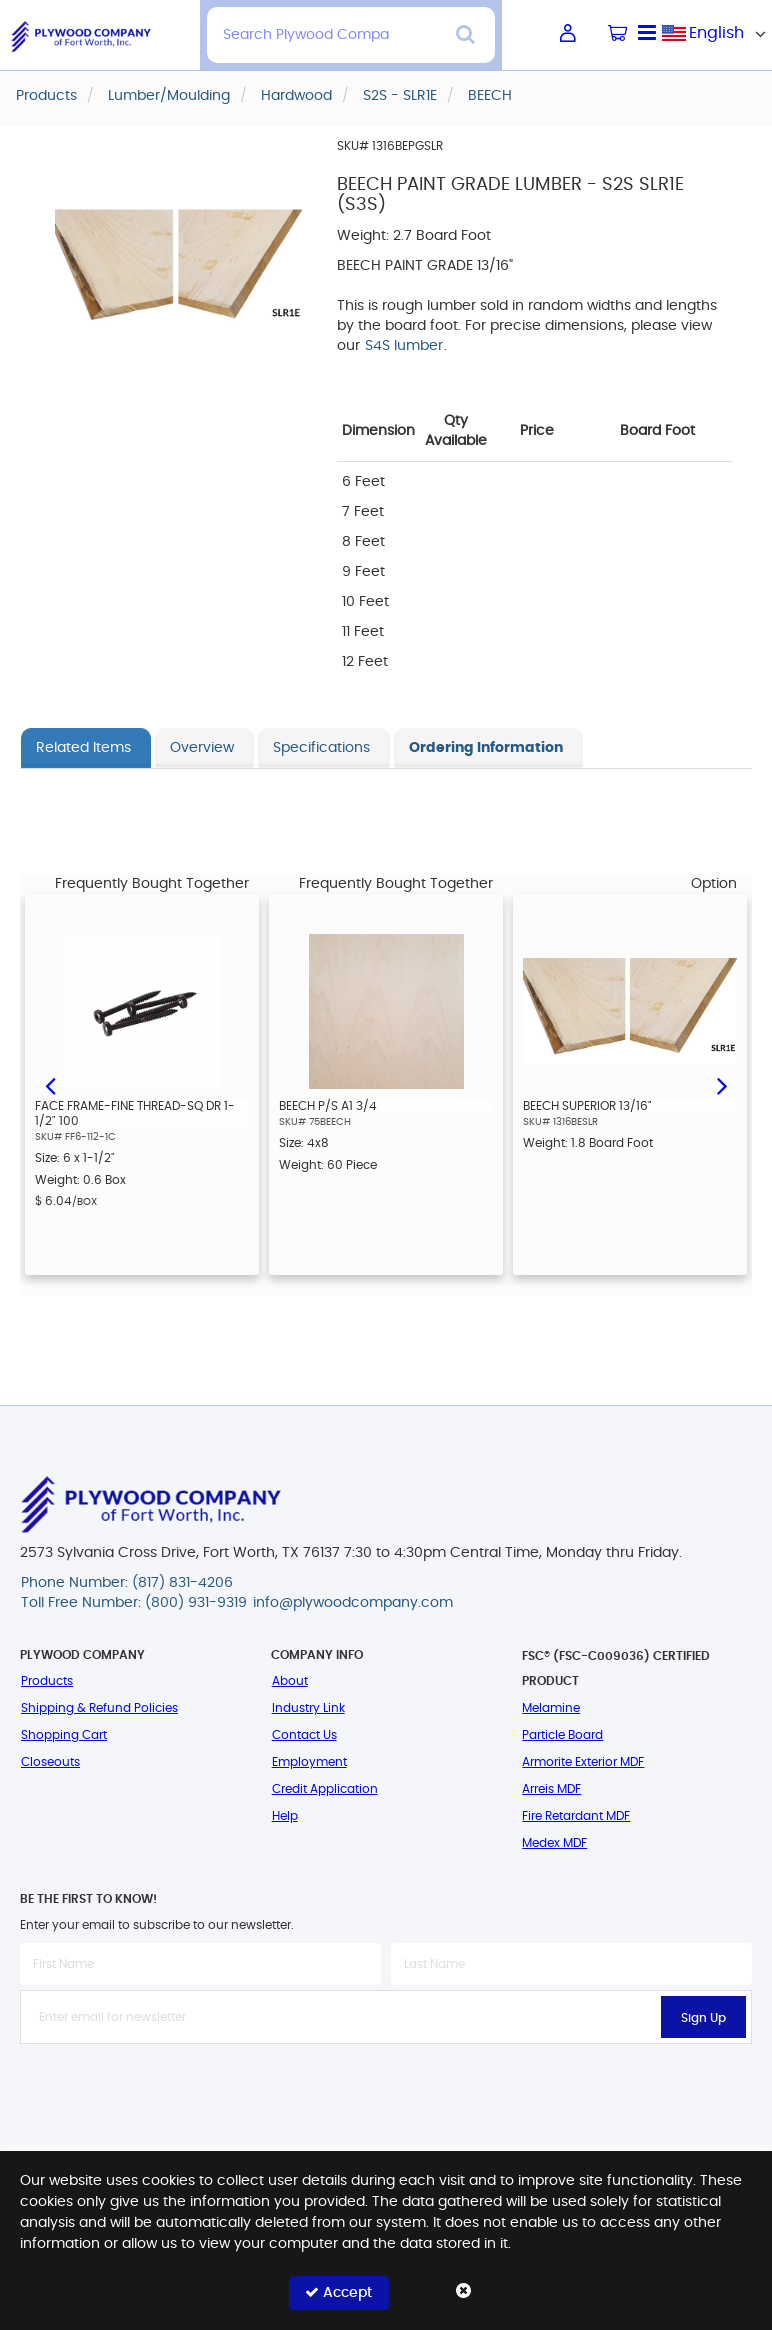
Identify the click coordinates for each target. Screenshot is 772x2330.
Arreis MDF (551, 1789)
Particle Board (562, 1735)
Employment (309, 1762)
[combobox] (717, 33)
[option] (142, 1084)
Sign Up (703, 2018)
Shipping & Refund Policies (99, 1708)
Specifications (321, 748)
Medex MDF (554, 1843)
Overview (202, 748)
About (290, 1681)
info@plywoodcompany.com (353, 1603)
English (716, 33)
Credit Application (325, 1789)
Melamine (551, 1708)
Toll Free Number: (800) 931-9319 (134, 1603)
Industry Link (308, 1708)
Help (285, 1816)
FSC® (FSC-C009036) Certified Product (616, 1668)
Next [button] (722, 1084)
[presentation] (386, 2088)
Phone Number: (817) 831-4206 (127, 1583)
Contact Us (304, 1735)
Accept (338, 2292)
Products (47, 1681)
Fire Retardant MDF (576, 1816)
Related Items (83, 748)
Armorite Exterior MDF (583, 1762)
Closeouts (50, 1762)
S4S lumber (404, 346)
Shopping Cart (64, 1735)
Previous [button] (50, 1084)
